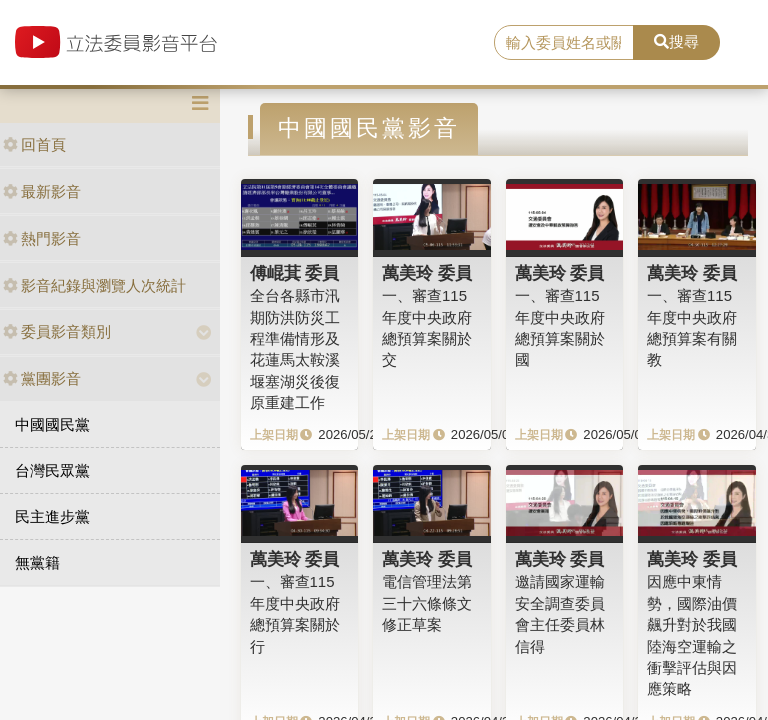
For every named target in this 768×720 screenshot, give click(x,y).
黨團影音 (42, 378)
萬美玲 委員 (427, 273)
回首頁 (34, 144)
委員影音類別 (57, 331)
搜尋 (676, 41)
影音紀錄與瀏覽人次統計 (94, 285)
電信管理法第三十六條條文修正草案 (427, 603)
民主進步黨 (52, 516)
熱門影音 (42, 238)
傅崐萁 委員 (295, 273)
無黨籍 (37, 562)
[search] (564, 43)
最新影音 (42, 191)
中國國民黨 (52, 424)
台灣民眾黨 (52, 470)
